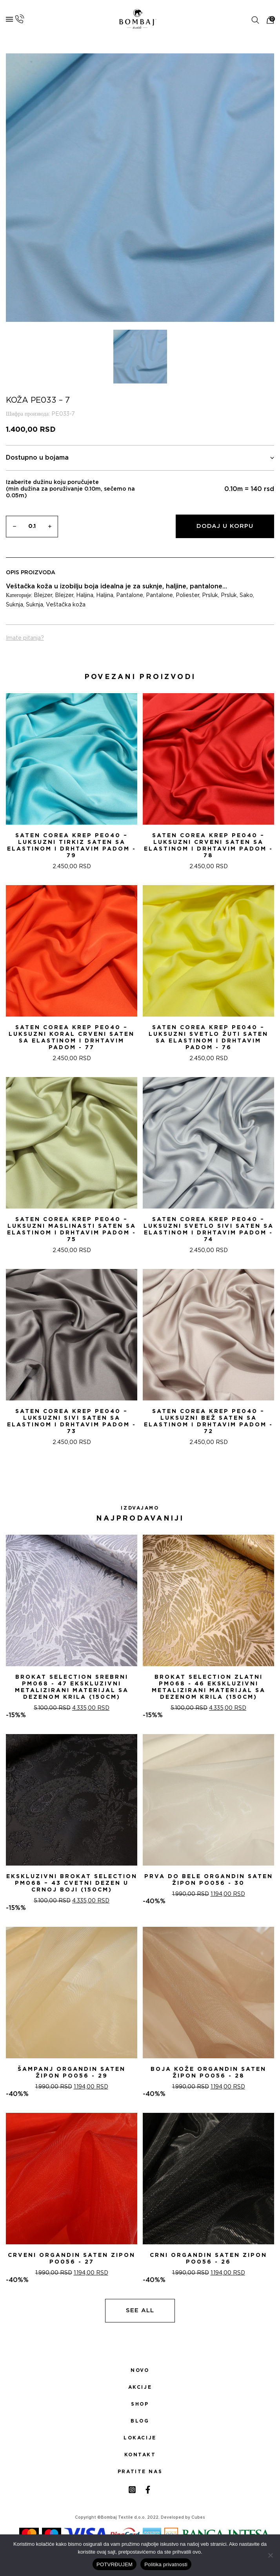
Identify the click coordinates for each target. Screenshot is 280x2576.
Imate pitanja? (25, 638)
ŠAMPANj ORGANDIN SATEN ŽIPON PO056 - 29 (71, 2073)
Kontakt (140, 2454)
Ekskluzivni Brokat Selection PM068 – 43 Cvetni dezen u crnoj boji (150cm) (71, 1883)
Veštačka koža (65, 605)
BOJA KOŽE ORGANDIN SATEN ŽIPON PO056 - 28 (208, 2073)
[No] (270, 2555)
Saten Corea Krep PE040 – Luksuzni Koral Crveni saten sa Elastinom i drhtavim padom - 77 (72, 1037)
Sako (246, 595)
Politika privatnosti (165, 2564)
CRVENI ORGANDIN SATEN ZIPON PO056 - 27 (71, 2259)
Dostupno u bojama (140, 458)
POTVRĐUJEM (114, 2564)
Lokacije (140, 2437)
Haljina (84, 595)
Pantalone (129, 595)
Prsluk (210, 595)
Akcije (140, 2387)
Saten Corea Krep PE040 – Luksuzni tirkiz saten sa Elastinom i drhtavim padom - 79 (71, 845)
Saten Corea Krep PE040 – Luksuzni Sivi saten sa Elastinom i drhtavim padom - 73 (71, 1421)
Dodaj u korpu (224, 526)
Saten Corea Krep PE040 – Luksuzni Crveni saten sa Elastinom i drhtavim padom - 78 (208, 845)
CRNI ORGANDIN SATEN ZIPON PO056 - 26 (208, 2259)
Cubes (198, 2517)
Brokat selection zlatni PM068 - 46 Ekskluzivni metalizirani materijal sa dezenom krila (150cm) (208, 1687)
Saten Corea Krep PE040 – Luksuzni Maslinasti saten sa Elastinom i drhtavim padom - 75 (71, 1229)
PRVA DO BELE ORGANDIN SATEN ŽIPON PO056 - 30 (208, 1880)
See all (140, 2310)
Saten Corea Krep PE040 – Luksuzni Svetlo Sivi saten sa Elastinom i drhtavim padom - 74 (209, 1229)
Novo (140, 2370)
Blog (140, 2421)
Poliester (187, 595)
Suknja (14, 605)
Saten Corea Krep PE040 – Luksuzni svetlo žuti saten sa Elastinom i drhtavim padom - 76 (208, 1037)
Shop (140, 2404)
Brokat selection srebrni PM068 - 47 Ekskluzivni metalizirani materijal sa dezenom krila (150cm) (72, 1687)
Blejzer (43, 595)
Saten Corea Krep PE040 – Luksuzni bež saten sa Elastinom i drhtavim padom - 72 (208, 1421)
